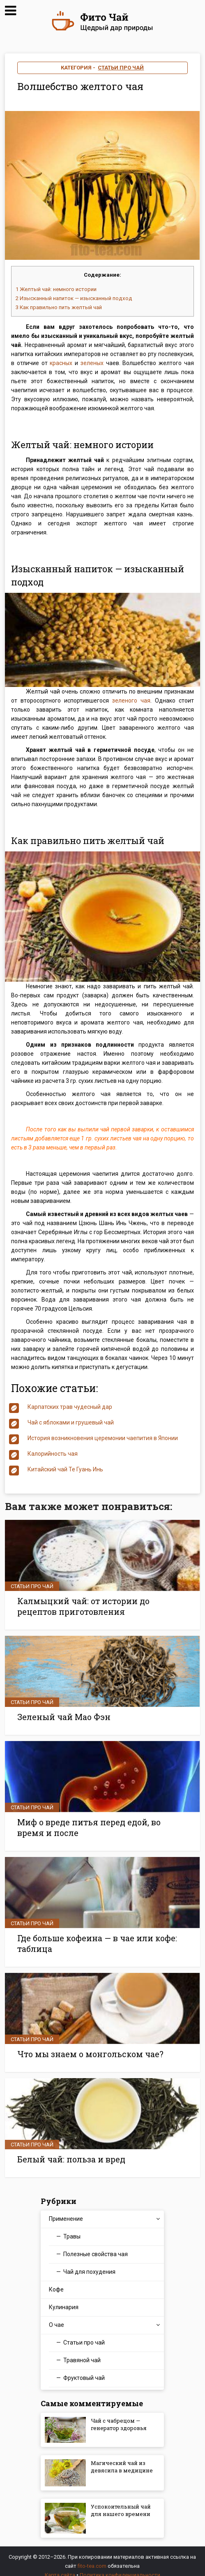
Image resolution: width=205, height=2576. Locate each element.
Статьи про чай (121, 68)
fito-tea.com (92, 2556)
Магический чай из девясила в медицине (120, 2463)
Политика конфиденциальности (120, 2565)
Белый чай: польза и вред (67, 2150)
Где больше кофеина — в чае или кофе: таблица (90, 1937)
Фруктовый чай (84, 2368)
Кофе (56, 2279)
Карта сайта (60, 2565)
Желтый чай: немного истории (56, 289)
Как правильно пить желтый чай (59, 307)
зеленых (92, 363)
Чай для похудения (89, 2262)
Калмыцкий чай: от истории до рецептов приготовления (98, 1605)
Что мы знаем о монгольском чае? (85, 2046)
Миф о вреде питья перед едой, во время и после (100, 1823)
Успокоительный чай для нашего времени (117, 2507)
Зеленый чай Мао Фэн (60, 1714)
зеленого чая (131, 700)
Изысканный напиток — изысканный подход (74, 298)
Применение (66, 2209)
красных (61, 363)
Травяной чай (82, 2350)
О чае (56, 2315)
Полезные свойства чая (95, 2244)
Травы (72, 2226)
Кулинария (63, 2297)
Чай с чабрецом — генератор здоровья (121, 2417)
